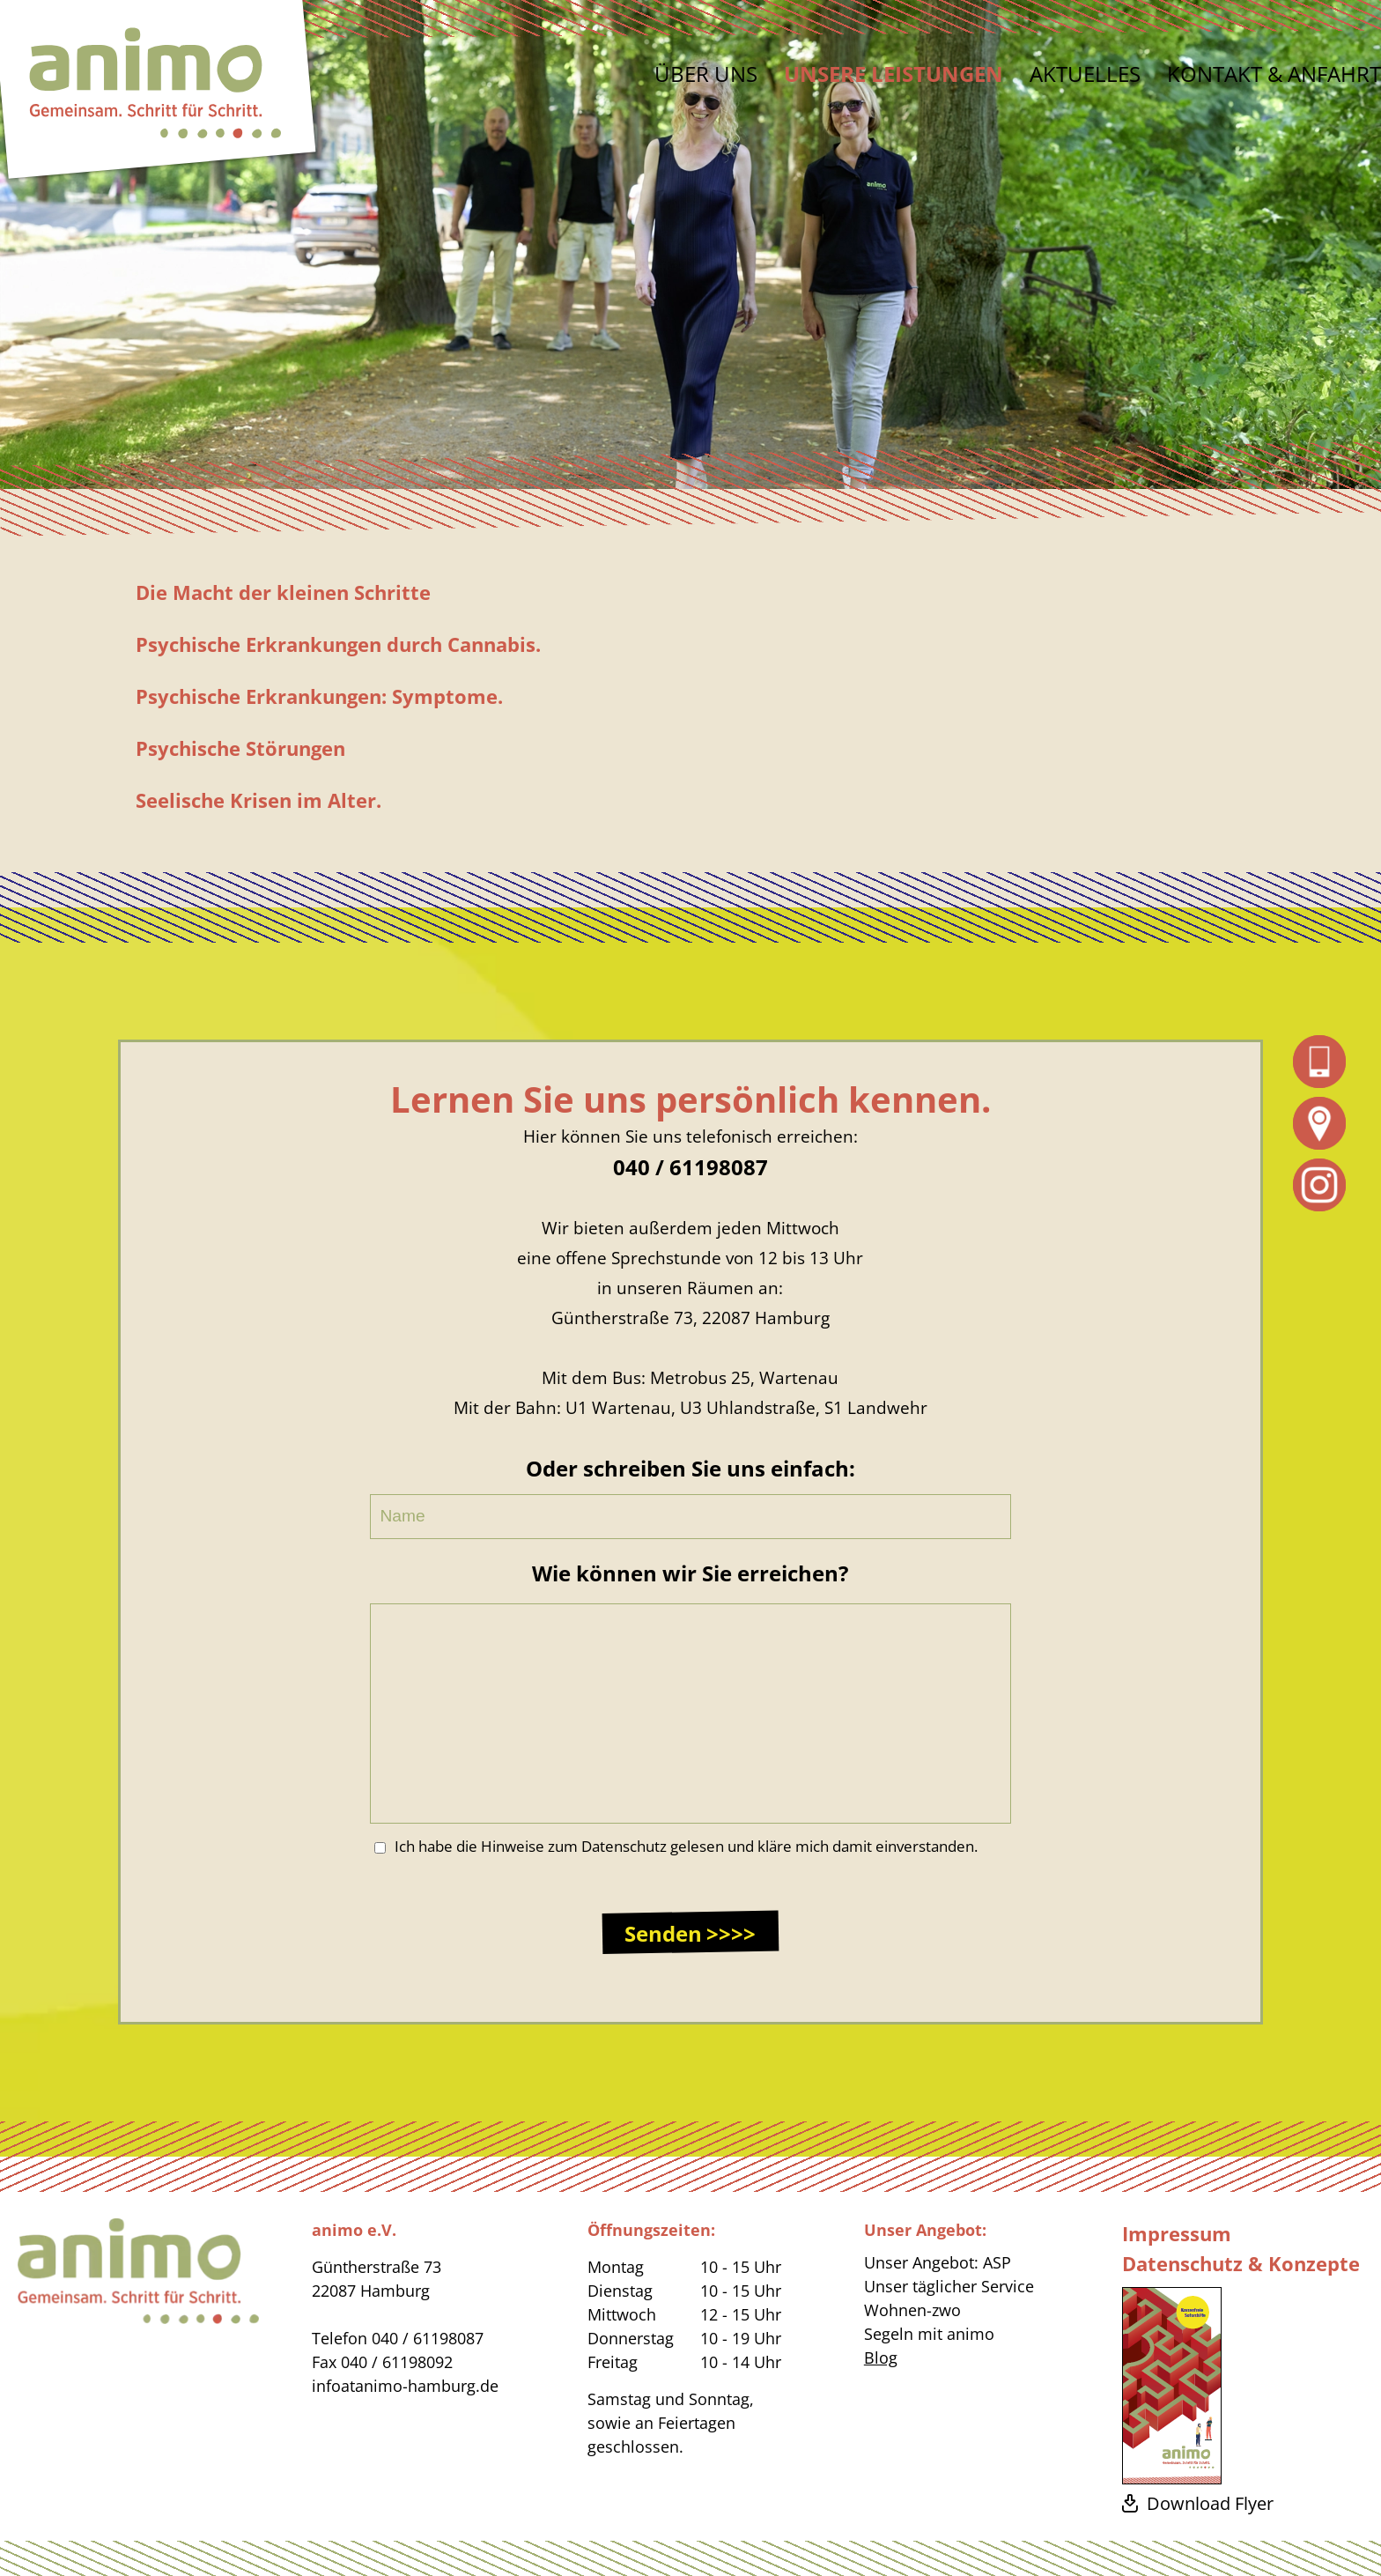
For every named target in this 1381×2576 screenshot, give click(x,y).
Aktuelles (1085, 73)
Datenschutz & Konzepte (1241, 2263)
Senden (663, 1933)
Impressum (1176, 2233)
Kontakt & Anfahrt (1274, 73)
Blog (880, 2357)
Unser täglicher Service (949, 2286)
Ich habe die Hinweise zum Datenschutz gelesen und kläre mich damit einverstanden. (676, 1845)
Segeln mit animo (929, 2333)
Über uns (705, 73)
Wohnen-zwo (912, 2310)
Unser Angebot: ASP (937, 2262)
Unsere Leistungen (893, 73)
